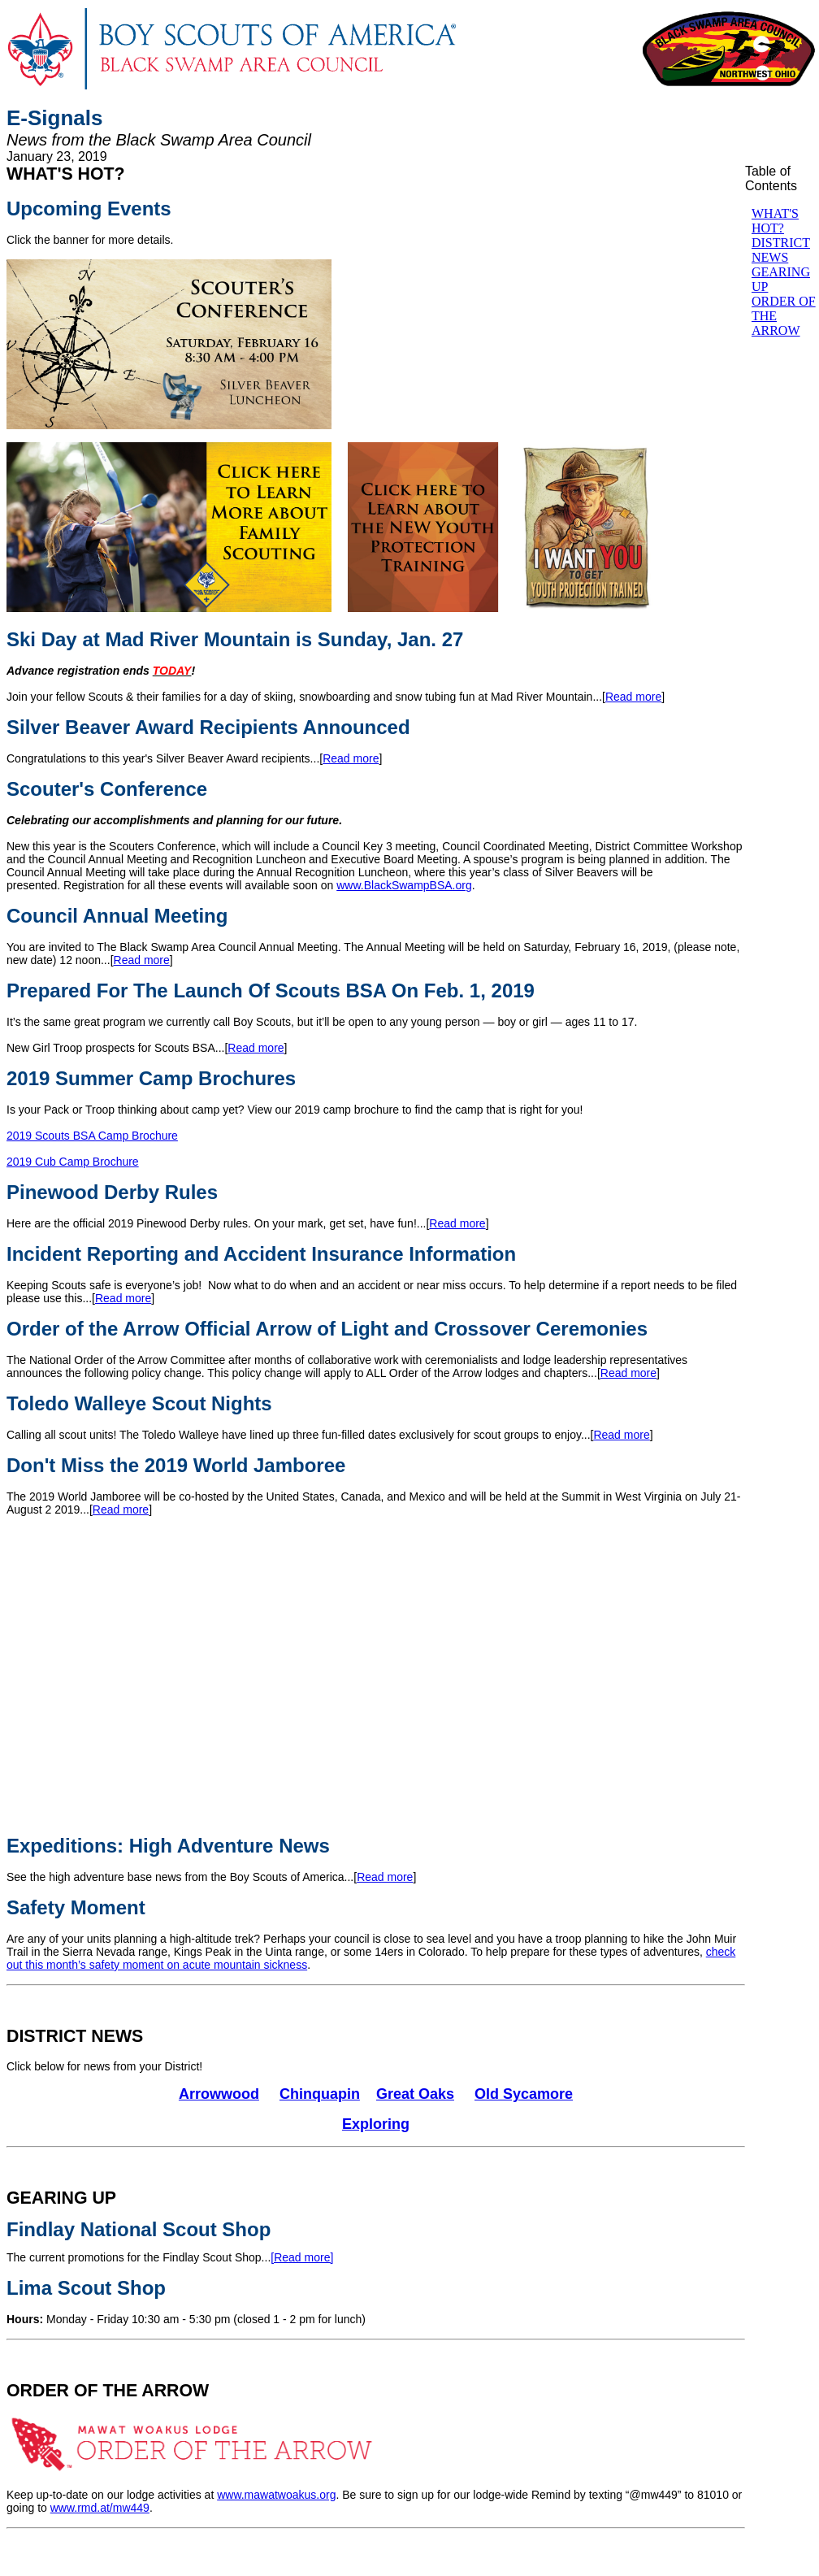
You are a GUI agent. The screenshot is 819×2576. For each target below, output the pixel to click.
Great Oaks (415, 2094)
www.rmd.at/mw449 (100, 2507)
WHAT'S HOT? (65, 174)
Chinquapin (320, 2094)
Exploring (376, 2124)
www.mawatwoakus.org (276, 2494)
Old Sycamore (523, 2094)
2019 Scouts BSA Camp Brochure (92, 1135)
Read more (633, 696)
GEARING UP (61, 2198)
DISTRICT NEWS (74, 2036)
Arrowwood (219, 2094)
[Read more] (302, 2257)
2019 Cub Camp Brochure (72, 1161)
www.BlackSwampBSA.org (404, 885)
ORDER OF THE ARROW (107, 2390)
